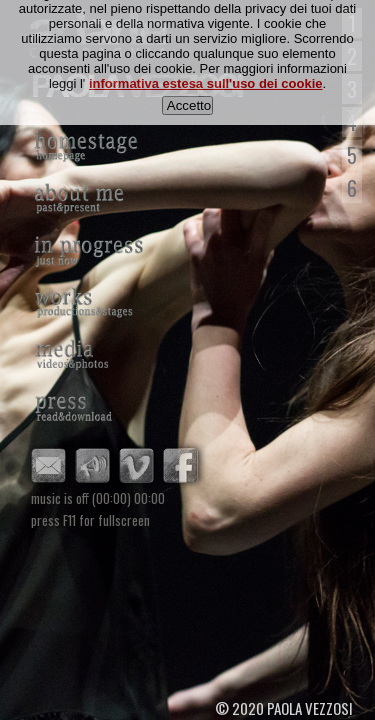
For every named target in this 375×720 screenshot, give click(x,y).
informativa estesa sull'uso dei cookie (206, 74)
